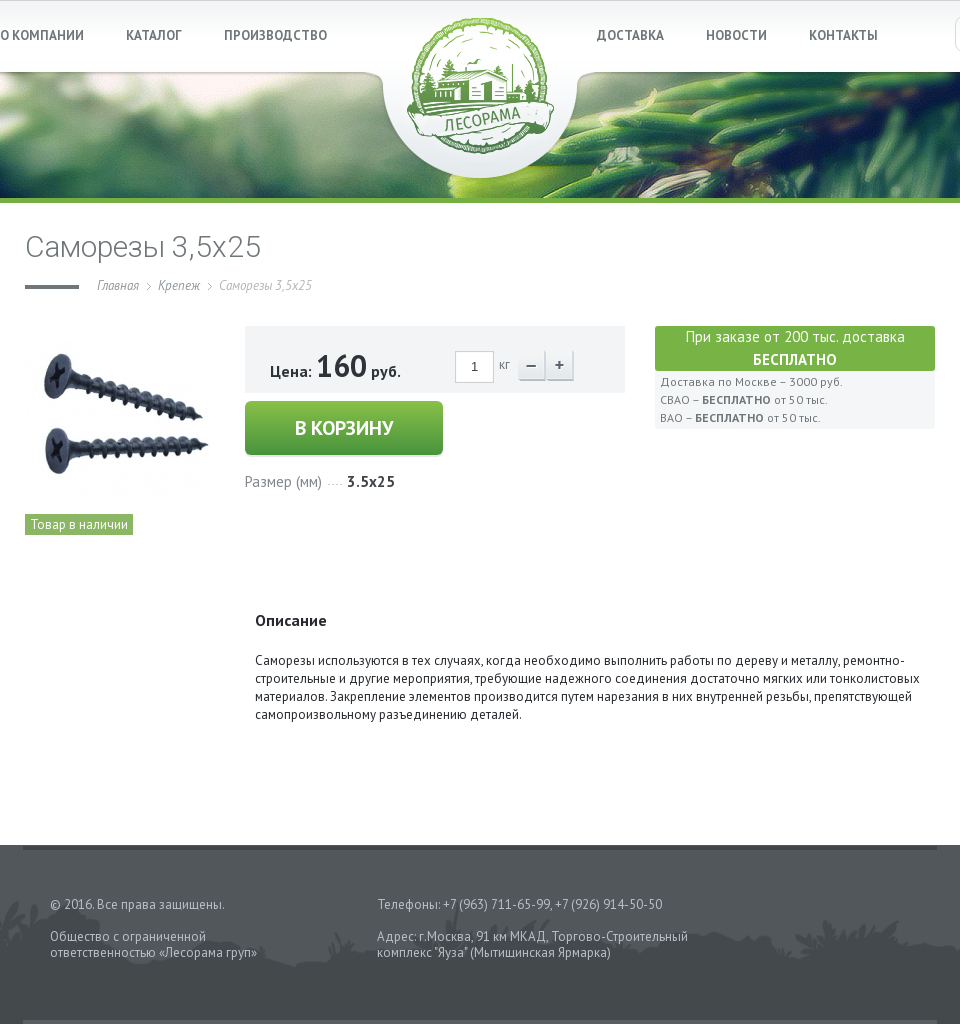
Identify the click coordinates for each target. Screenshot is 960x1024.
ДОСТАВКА (630, 35)
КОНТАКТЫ (843, 35)
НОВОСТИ (736, 35)
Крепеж (179, 285)
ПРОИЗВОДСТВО (275, 35)
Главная (118, 285)
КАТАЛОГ (154, 35)
